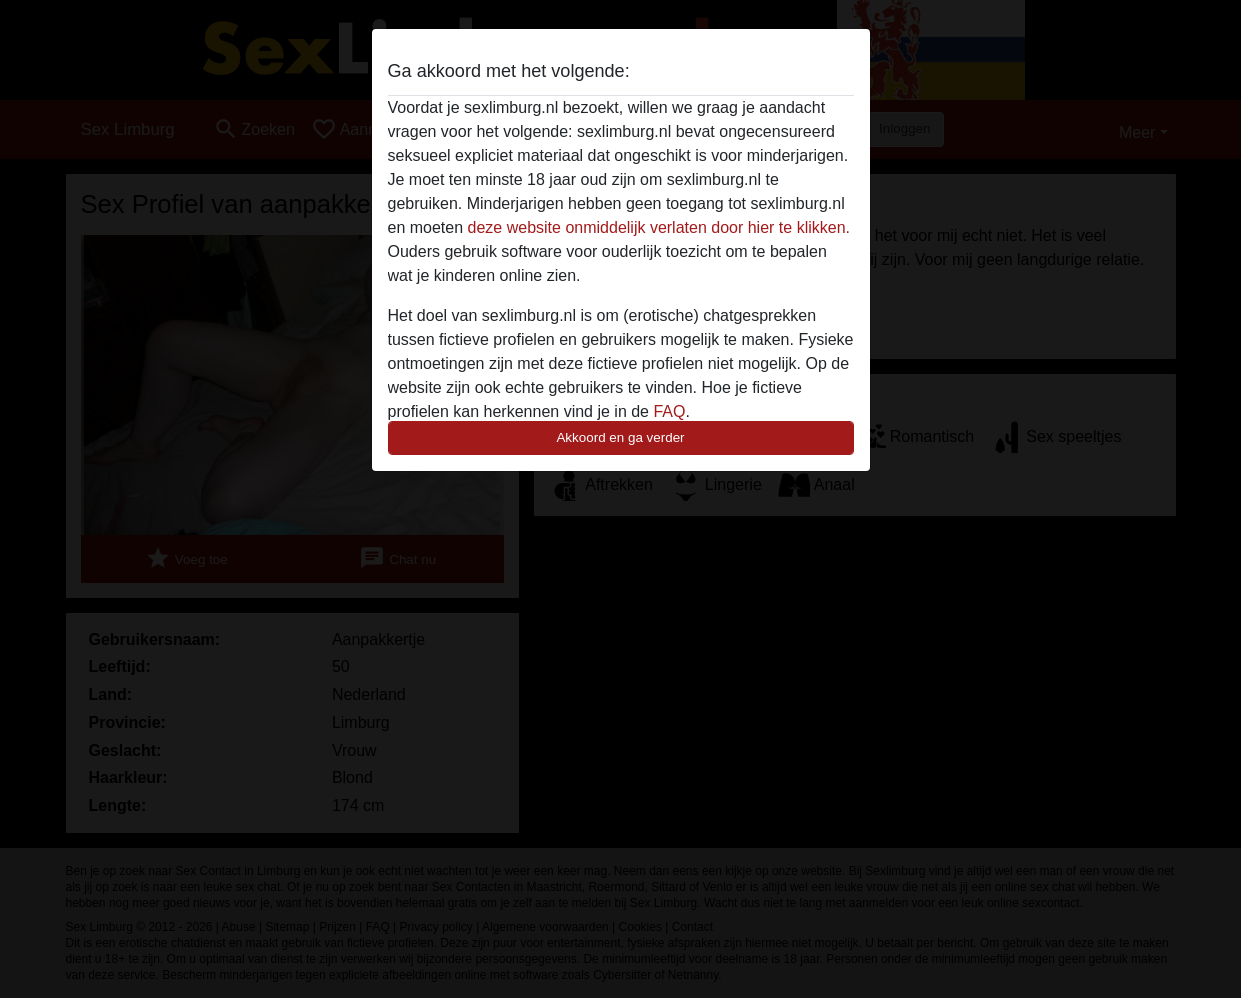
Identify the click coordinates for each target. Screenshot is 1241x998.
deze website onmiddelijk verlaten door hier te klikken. (659, 227)
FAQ (669, 411)
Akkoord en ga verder (620, 437)
